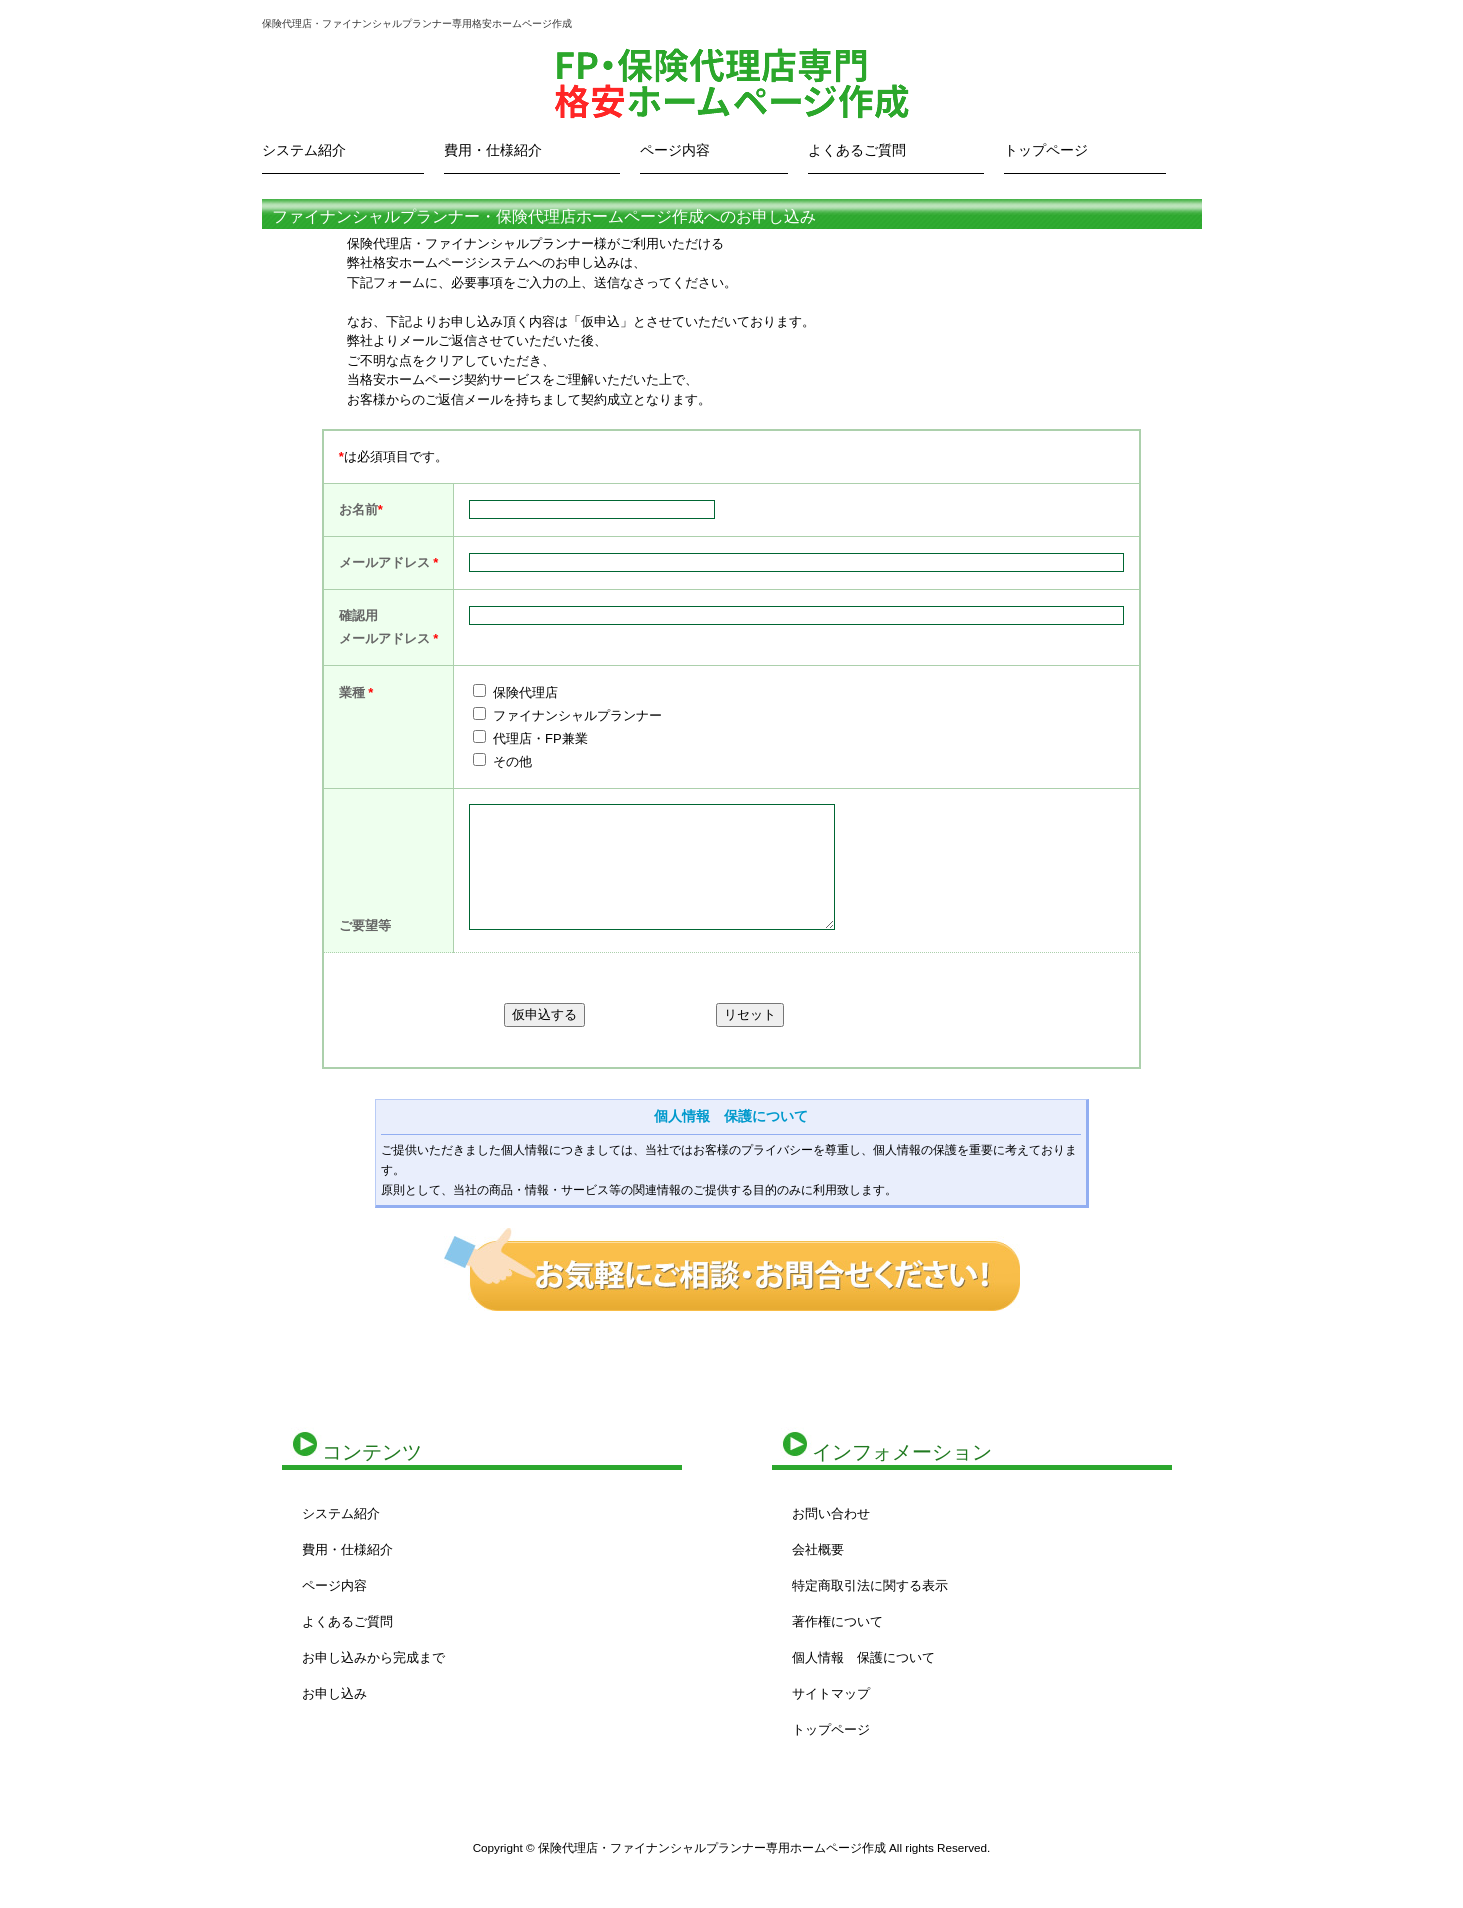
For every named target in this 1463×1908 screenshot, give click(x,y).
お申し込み (334, 1693)
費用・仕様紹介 (493, 150)
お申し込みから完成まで (373, 1657)
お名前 (358, 509)
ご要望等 (365, 925)
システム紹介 (304, 150)
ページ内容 (675, 150)
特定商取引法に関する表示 (870, 1585)
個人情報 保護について (731, 1116)
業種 (356, 692)
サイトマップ (831, 1693)
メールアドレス (384, 562)
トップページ (1046, 150)
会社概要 (818, 1549)
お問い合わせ (831, 1513)
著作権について (837, 1621)
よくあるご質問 (857, 150)
